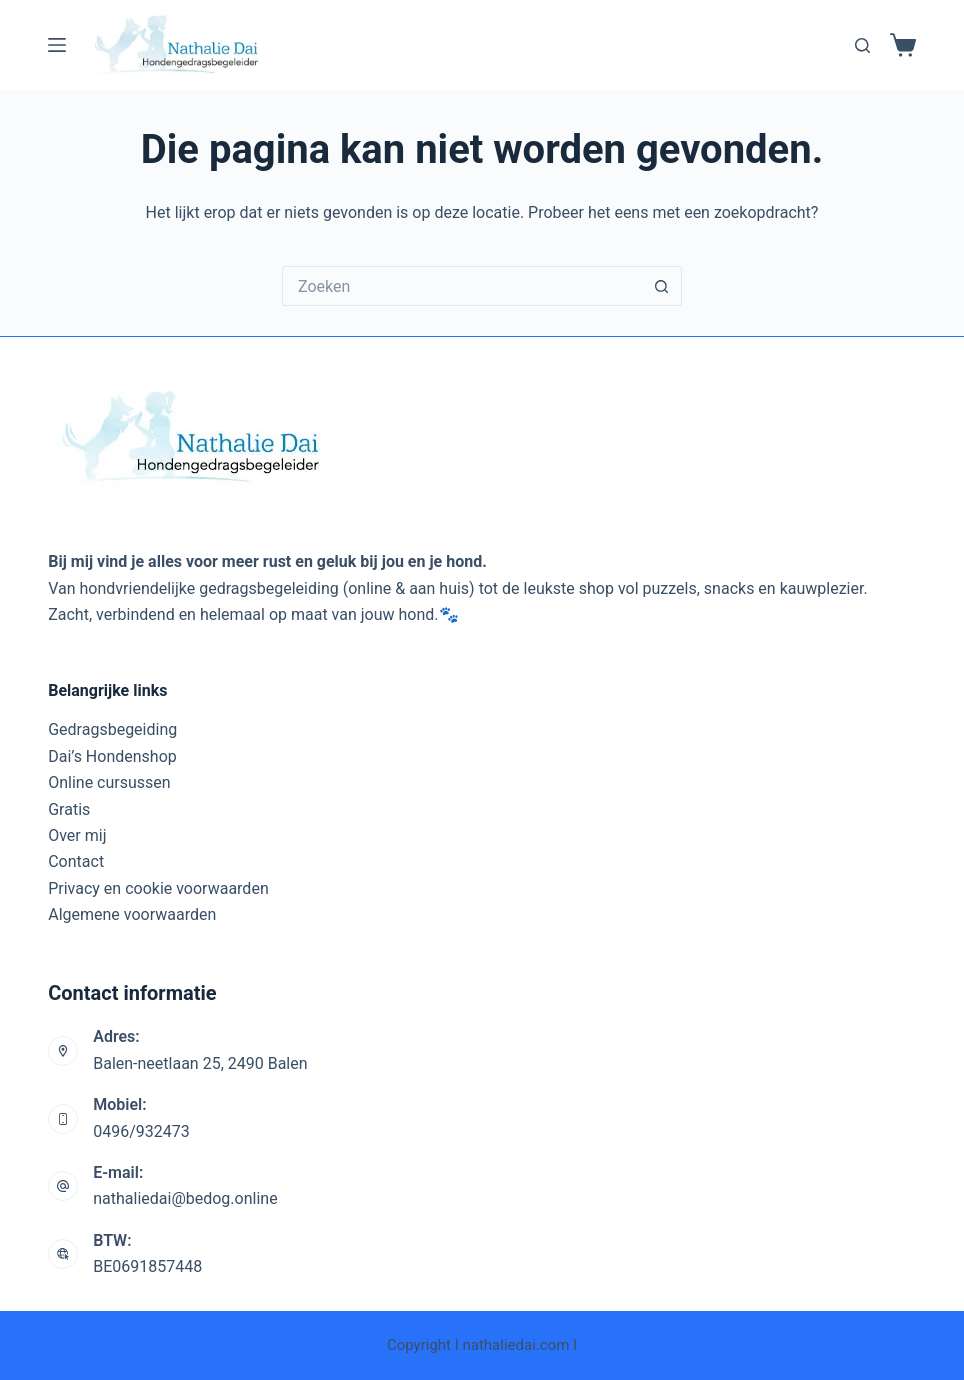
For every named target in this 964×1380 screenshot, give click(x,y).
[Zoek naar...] (462, 286)
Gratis (69, 809)
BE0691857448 (147, 1266)
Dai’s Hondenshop (112, 756)
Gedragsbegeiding (112, 729)
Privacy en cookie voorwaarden (158, 888)
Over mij (77, 835)
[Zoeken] (862, 45)
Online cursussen (109, 782)
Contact (76, 861)
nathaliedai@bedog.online (185, 1198)
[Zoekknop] (662, 286)
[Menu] (57, 45)
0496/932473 (141, 1131)
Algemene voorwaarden (132, 914)
